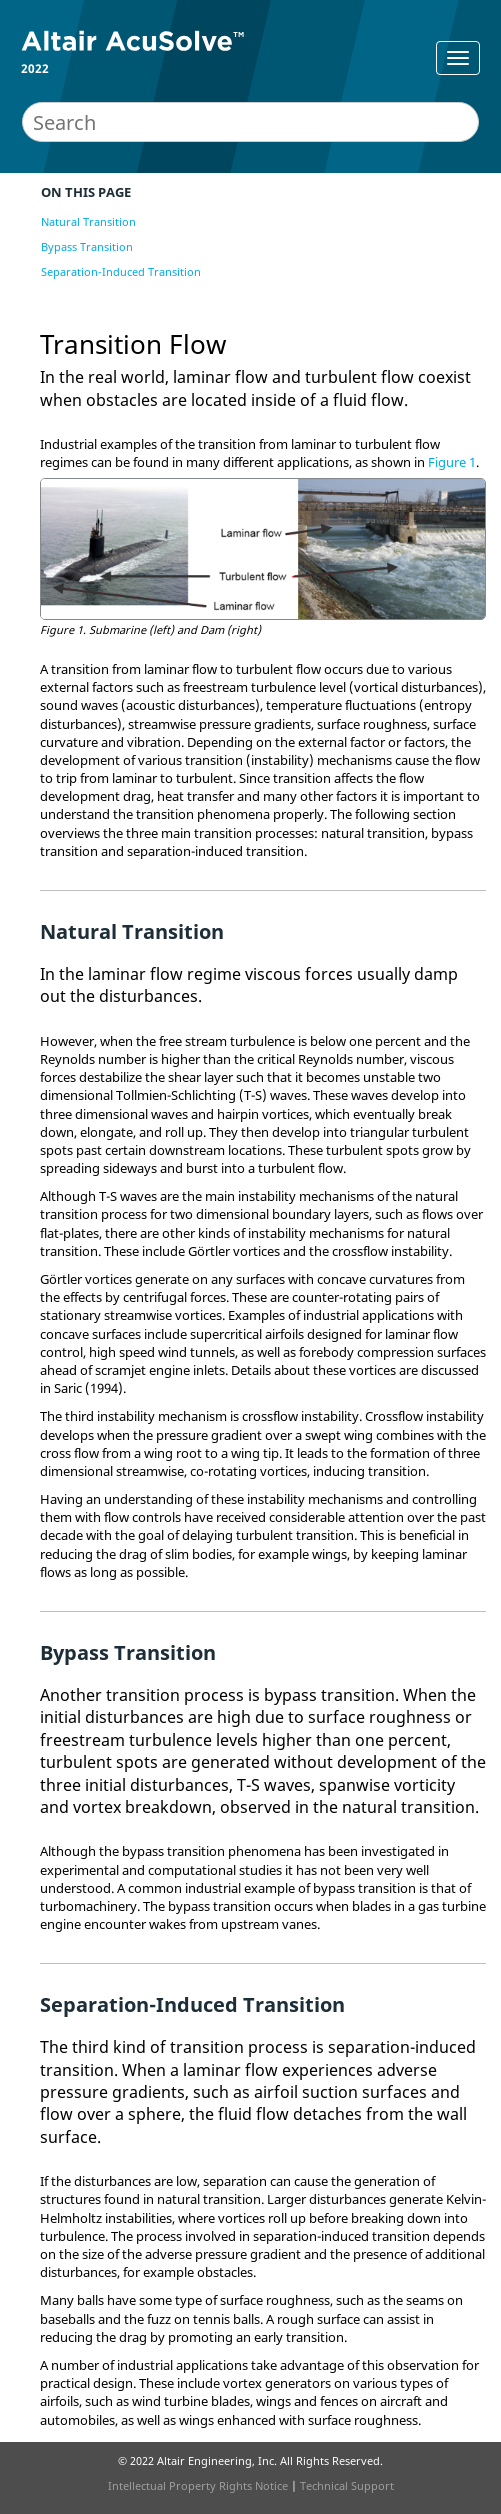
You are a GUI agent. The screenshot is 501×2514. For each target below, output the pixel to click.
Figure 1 (452, 462)
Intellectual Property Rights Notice (198, 2485)
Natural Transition (88, 221)
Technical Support (347, 2485)
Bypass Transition (87, 246)
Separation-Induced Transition (121, 271)
